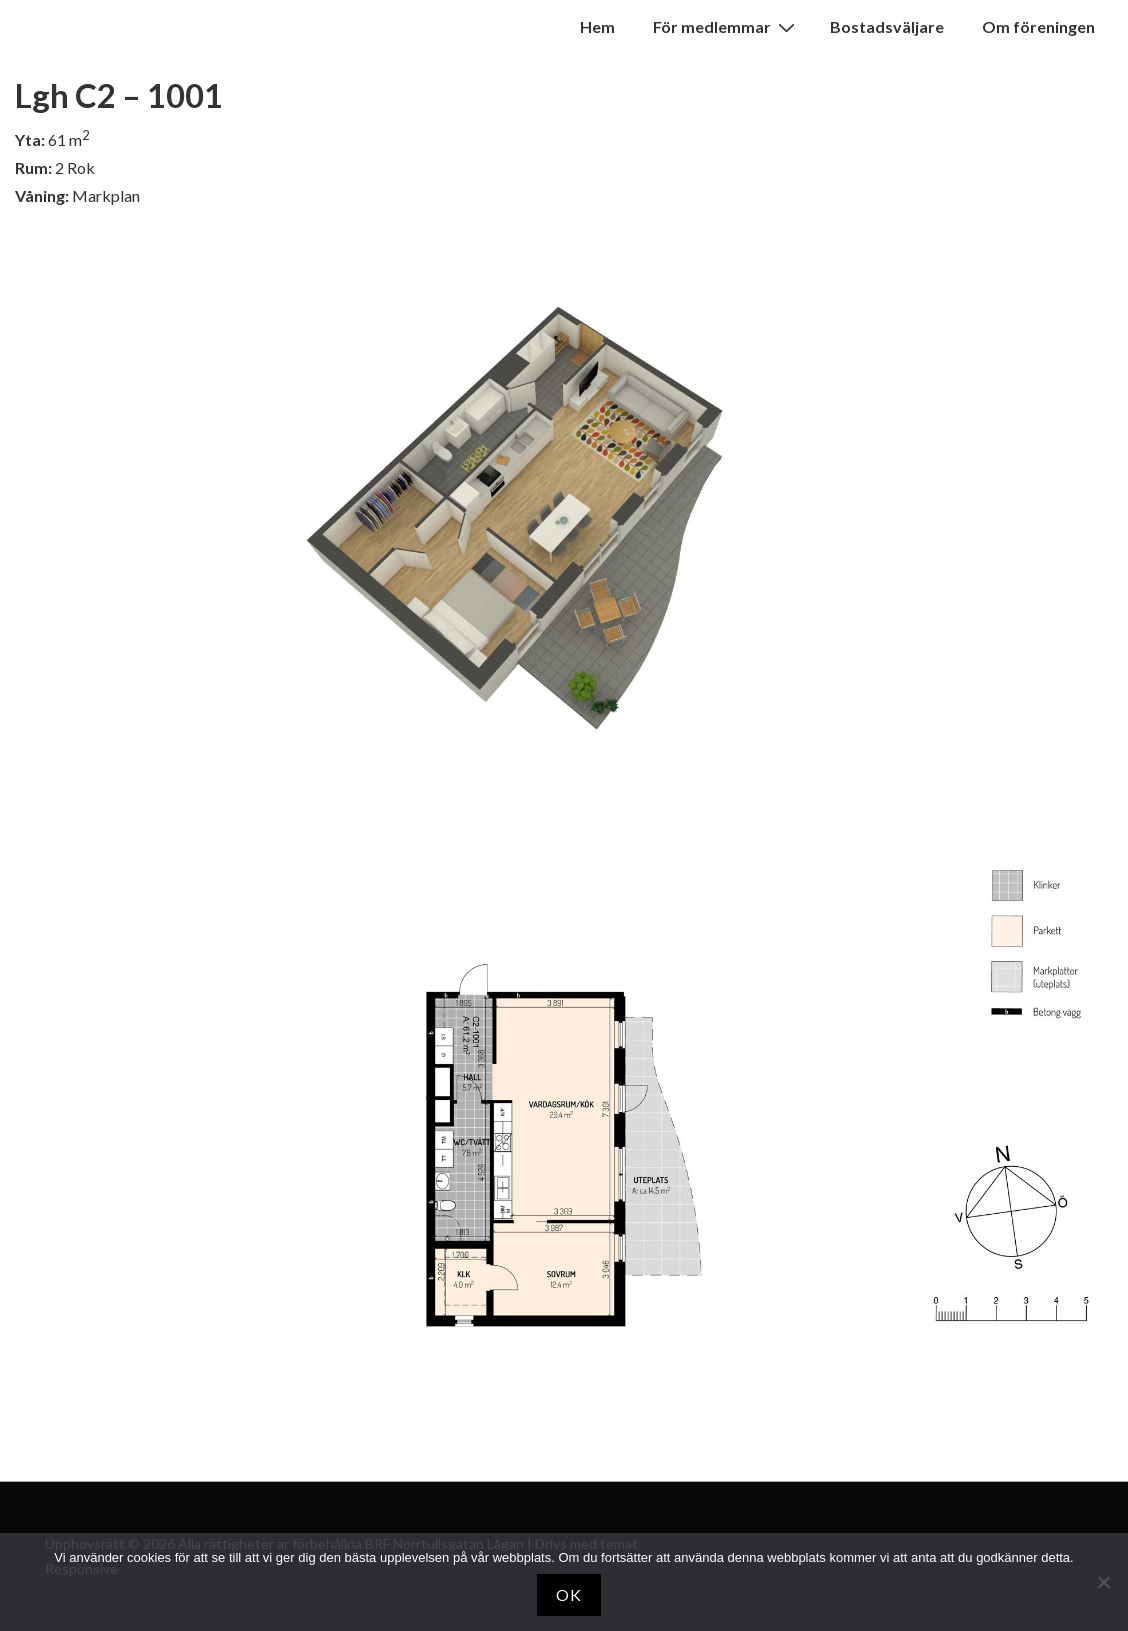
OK (569, 1594)
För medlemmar (726, 26)
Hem (597, 26)
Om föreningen (1038, 26)
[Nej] (1103, 1582)
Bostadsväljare (887, 26)
